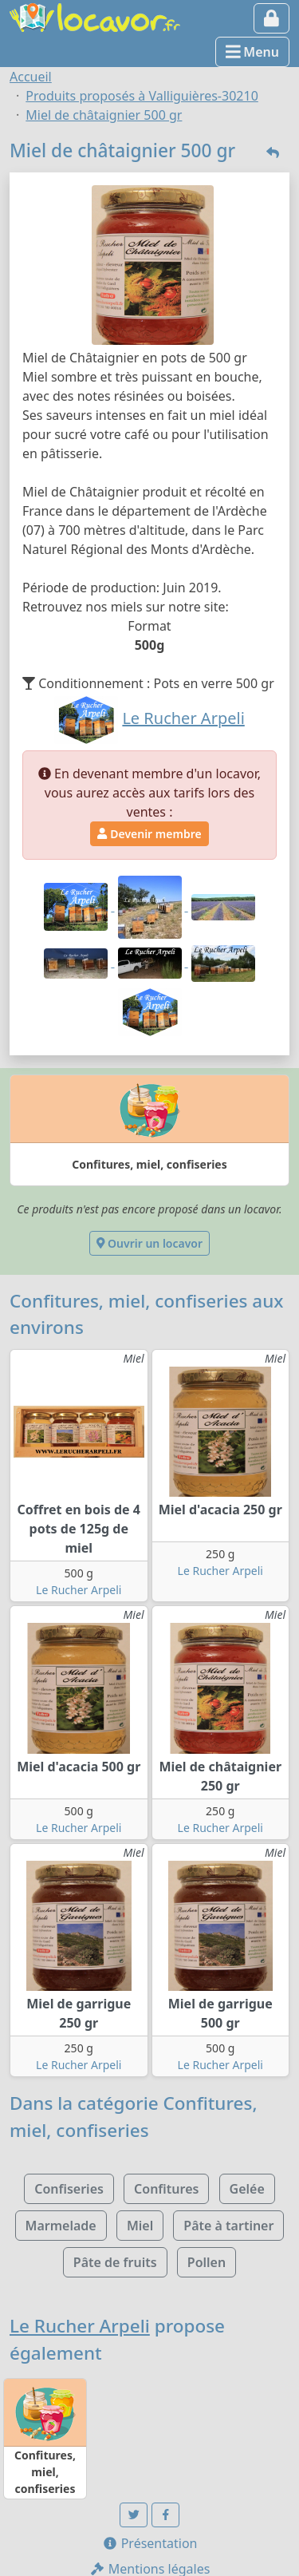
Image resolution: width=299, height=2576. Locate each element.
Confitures (166, 2189)
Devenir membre (149, 833)
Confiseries (69, 2189)
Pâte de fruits (115, 2262)
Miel (140, 2225)
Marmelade (61, 2225)
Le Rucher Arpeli (78, 1589)
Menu (252, 52)
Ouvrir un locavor (149, 1243)
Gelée (247, 2189)
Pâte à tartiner (228, 2225)
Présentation (150, 2543)
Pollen (206, 2262)
